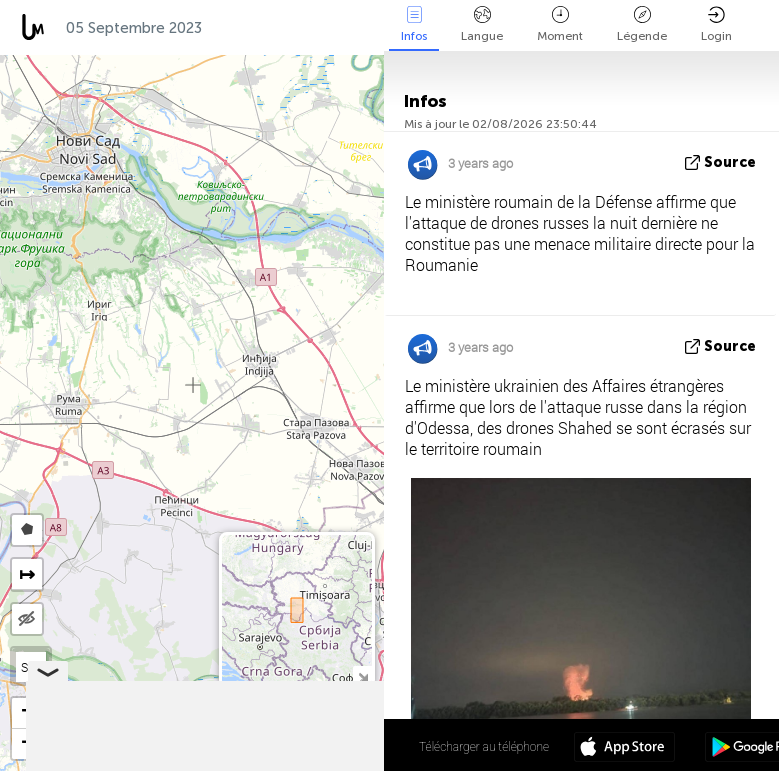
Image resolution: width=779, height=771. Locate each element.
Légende (642, 24)
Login (716, 24)
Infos (414, 24)
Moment (560, 24)
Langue (482, 24)
